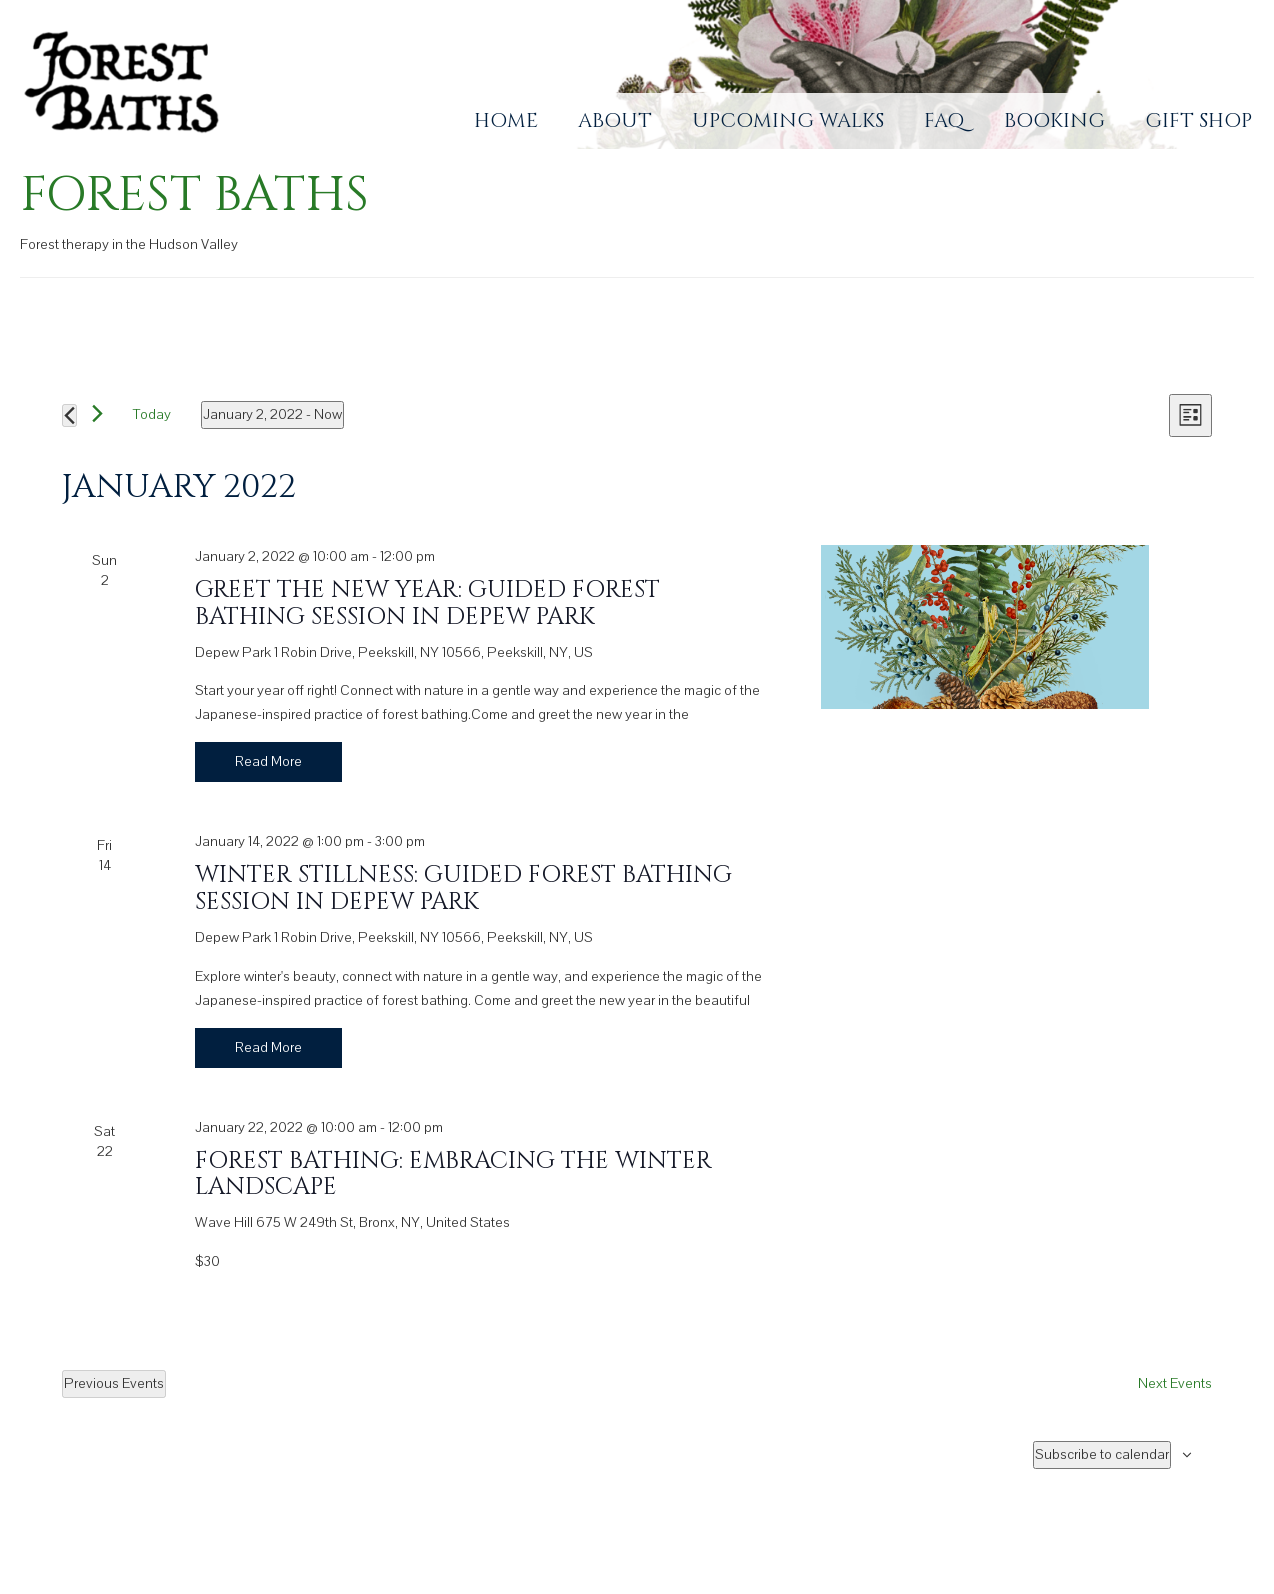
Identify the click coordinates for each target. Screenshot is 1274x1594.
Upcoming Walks (788, 120)
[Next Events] (97, 413)
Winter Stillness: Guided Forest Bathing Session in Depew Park (463, 888)
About (615, 120)
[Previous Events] (69, 415)
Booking (1054, 120)
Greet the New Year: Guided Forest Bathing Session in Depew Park (427, 603)
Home (506, 120)
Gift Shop (1198, 120)
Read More (268, 761)
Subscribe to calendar (1102, 1454)
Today (152, 414)
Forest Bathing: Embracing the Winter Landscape (453, 1174)
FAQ (944, 120)
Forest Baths (194, 195)
